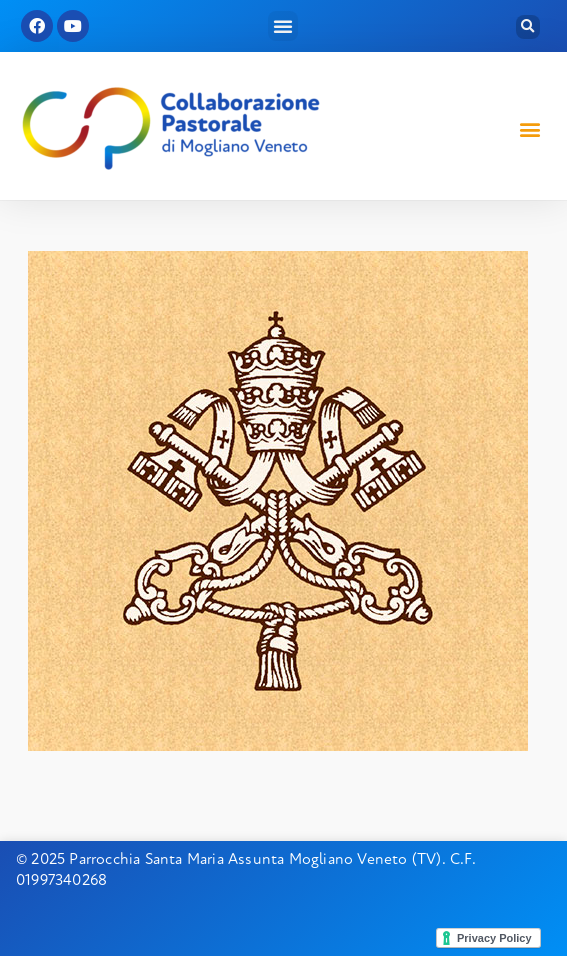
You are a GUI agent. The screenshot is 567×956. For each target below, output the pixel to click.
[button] (283, 26)
